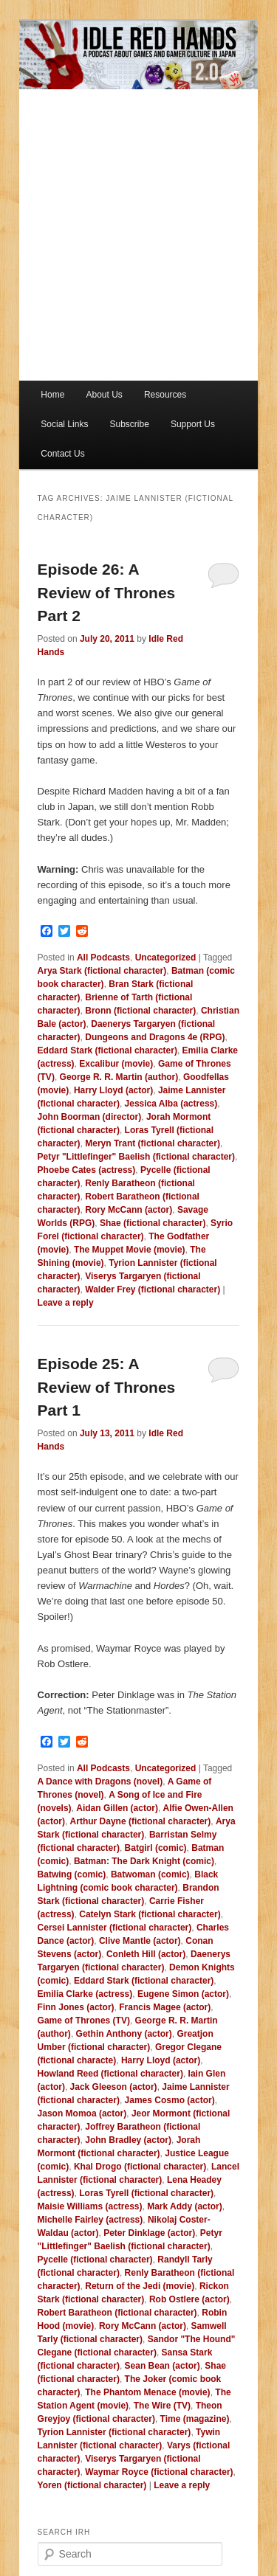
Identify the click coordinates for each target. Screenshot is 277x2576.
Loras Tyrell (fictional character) (146, 2193)
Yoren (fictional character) (92, 2485)
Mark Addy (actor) (184, 2206)
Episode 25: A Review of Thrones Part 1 (107, 1387)
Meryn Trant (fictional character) (152, 1143)
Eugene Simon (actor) (183, 1994)
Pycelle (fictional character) (95, 2259)
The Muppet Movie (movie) (129, 1249)
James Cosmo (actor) (170, 2100)
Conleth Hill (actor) (145, 1954)
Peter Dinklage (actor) (149, 2233)
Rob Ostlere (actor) (189, 2299)
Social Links (64, 424)
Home (52, 394)
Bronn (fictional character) (140, 1010)
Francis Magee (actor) (165, 2007)
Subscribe (128, 424)
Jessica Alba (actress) (171, 1103)
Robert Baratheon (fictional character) (117, 2312)
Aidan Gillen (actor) (117, 1808)
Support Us (193, 424)
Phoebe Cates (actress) (87, 1170)
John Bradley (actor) (128, 2140)
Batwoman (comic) (150, 1874)
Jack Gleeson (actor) (113, 2087)
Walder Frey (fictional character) (152, 1289)
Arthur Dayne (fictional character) (140, 1821)
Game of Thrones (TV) (84, 2020)
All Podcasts (103, 957)
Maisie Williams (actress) (90, 2206)
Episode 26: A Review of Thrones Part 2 (107, 592)
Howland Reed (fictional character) (110, 2073)
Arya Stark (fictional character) (102, 971)
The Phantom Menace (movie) (147, 2392)
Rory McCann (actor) (128, 1210)
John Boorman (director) (90, 1117)
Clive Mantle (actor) (140, 1941)
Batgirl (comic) (156, 1848)
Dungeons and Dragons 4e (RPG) (155, 1037)
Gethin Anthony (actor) (124, 2034)
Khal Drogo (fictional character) (140, 2166)
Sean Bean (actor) (162, 2366)
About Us (104, 394)
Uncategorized (165, 957)
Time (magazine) (195, 2419)
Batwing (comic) (72, 1874)
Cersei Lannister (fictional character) (115, 1927)
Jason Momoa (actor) (82, 2113)
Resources (165, 394)
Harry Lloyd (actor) (113, 1090)
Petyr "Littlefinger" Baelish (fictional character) (136, 1157)
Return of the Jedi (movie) (139, 2286)
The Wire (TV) (162, 2405)
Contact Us (62, 454)
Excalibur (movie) (116, 1064)
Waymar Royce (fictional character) (159, 2472)
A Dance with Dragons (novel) (100, 1781)
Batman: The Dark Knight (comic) (144, 1861)
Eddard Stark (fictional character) (107, 1050)
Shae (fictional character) (152, 1223)
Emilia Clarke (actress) (85, 1994)
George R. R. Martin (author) (119, 1077)
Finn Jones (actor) (76, 2007)
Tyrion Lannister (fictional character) (114, 2432)
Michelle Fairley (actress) (90, 2220)
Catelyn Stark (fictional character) (149, 1914)
